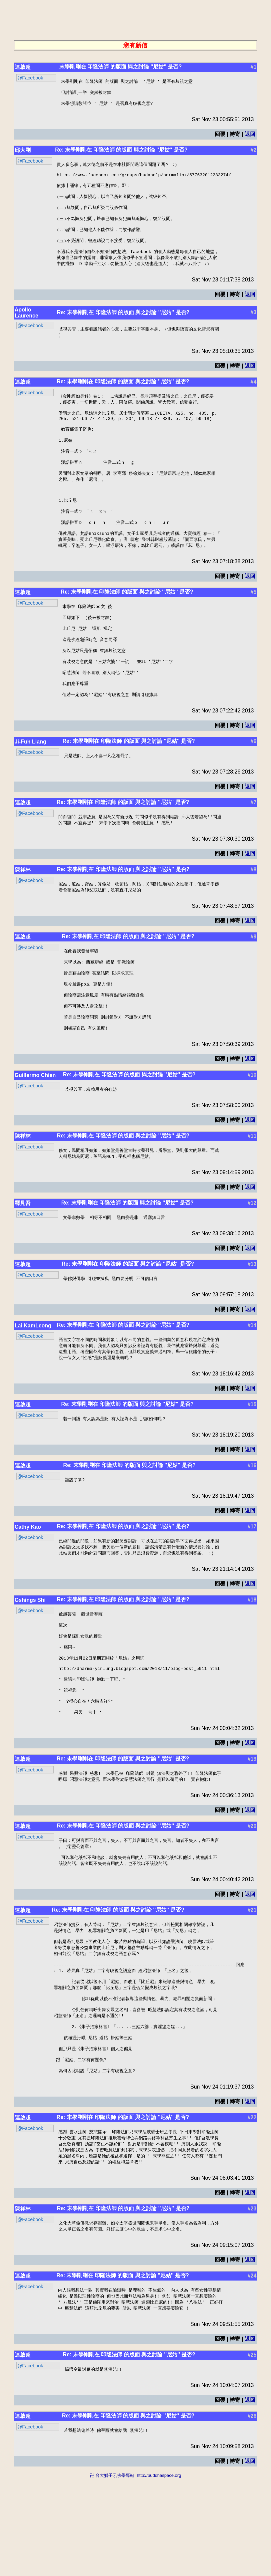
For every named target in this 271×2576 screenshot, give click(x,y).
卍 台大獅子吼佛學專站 (112, 2572)
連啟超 (23, 67)
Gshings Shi (30, 1661)
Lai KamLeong (33, 1383)
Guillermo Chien (35, 1131)
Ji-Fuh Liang (30, 787)
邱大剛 (23, 153)
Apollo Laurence (26, 328)
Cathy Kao (28, 1587)
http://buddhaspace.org (159, 2572)
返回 (250, 137)
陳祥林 (23, 915)
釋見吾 (23, 1260)
